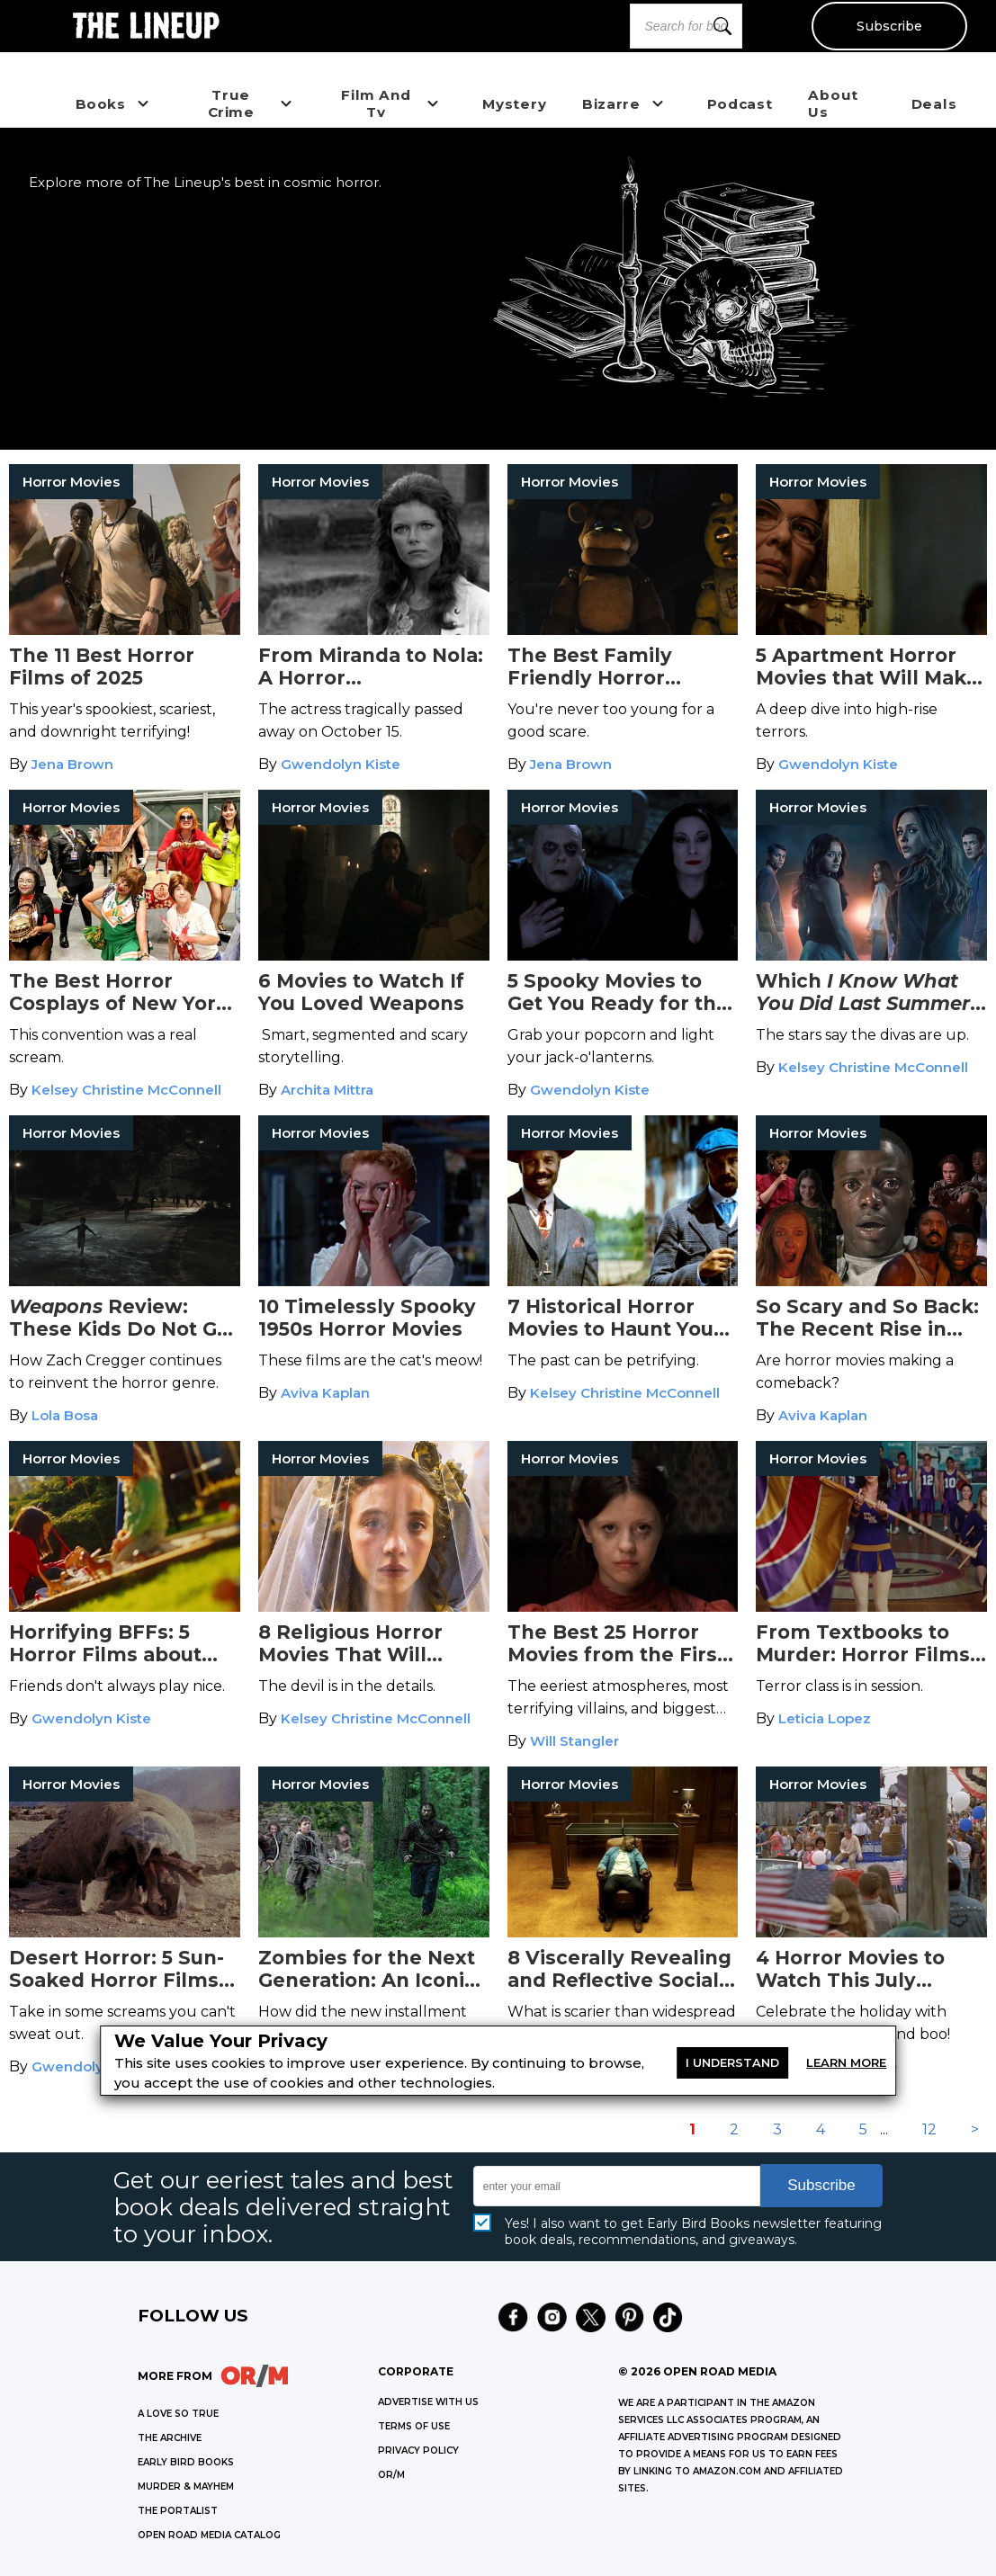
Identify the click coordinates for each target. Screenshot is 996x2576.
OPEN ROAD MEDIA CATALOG (209, 2535)
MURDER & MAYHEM (186, 2486)
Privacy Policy (418, 2450)
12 (929, 2129)
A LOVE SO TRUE (178, 2413)
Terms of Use (414, 2426)
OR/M (391, 2475)
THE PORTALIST (178, 2511)
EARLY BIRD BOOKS (186, 2462)
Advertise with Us (428, 2402)
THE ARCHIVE (170, 2438)
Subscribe (888, 26)
